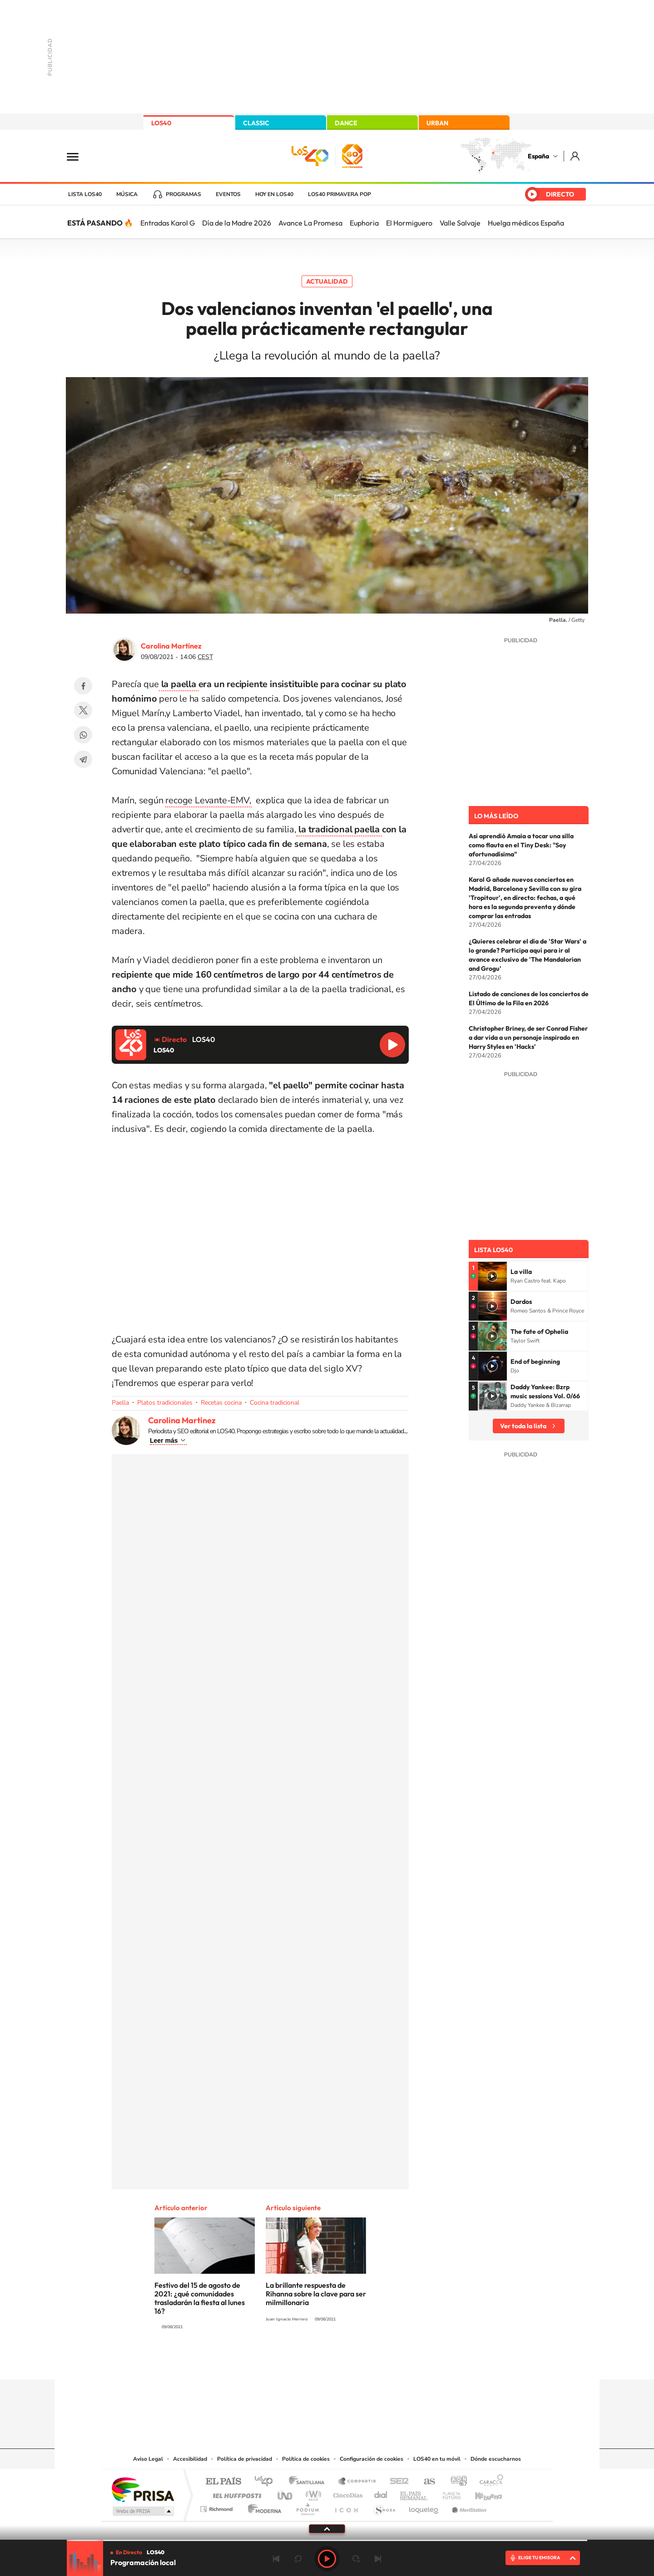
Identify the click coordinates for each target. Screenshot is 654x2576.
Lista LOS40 (85, 194)
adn (455, 2482)
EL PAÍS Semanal (414, 2493)
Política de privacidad (244, 2459)
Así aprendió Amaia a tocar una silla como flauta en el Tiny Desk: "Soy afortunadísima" (521, 845)
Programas (183, 194)
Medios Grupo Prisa (142, 2511)
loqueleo (424, 2506)
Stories (381, 2362)
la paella (178, 684)
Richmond (217, 2506)
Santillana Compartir (357, 2482)
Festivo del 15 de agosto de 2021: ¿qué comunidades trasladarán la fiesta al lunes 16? (199, 2298)
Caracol (489, 2482)
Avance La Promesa (310, 222)
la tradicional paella (339, 829)
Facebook (83, 685)
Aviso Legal (148, 2459)
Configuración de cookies (371, 2459)
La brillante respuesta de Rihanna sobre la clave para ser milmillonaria (316, 2294)
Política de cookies (306, 2459)
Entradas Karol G (167, 222)
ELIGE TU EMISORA (539, 2558)
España (538, 156)
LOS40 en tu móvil (437, 2459)
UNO (285, 2493)
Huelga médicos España (526, 222)
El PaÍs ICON (346, 2506)
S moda (384, 2506)
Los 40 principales (267, 2482)
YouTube (309, 2362)
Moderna (262, 2506)
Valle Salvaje (460, 222)
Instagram (272, 2362)
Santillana (309, 2482)
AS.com (425, 2482)
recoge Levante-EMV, (208, 800)
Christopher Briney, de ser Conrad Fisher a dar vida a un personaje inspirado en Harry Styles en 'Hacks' (528, 1037)
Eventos (228, 194)
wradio (311, 2493)
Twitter (83, 710)
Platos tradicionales (165, 1402)
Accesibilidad (190, 2459)
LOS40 (161, 123)
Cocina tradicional (274, 1402)
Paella (120, 1402)
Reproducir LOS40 (392, 1044)
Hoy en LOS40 (274, 194)
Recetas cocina (221, 1402)
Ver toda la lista (523, 1426)
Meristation (467, 2506)
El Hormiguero (409, 222)
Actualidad (327, 281)
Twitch (363, 2362)
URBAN (437, 123)
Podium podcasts (307, 2506)
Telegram (83, 759)
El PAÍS (223, 2482)
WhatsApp (83, 734)
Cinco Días (346, 2493)
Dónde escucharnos (496, 2459)
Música (127, 194)
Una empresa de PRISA (142, 2489)
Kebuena (480, 2493)
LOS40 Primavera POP (339, 194)
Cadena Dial (381, 2493)
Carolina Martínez (171, 645)
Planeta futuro (447, 2493)
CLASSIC (256, 123)
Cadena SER (396, 2482)
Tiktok (290, 2362)
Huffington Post (235, 2493)
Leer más (164, 1440)
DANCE (346, 123)
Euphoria (364, 222)
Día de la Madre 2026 (236, 222)
